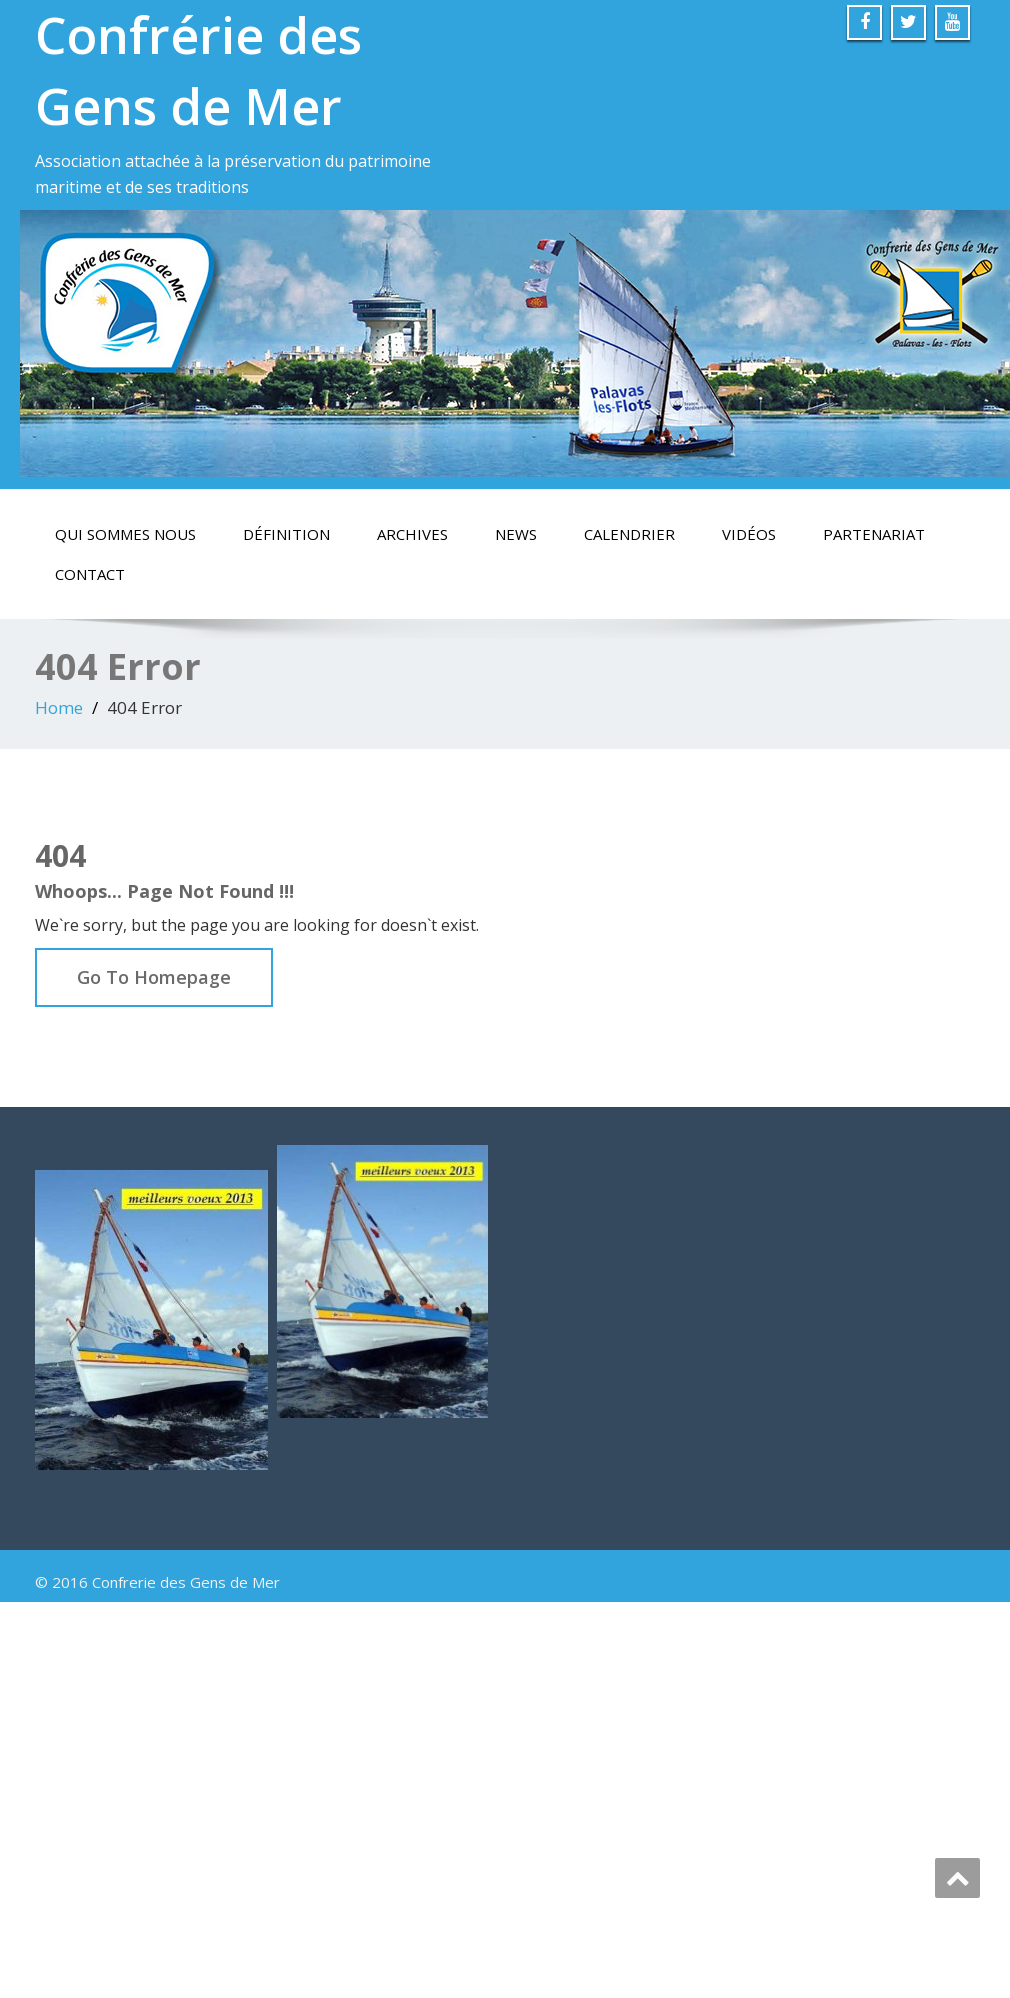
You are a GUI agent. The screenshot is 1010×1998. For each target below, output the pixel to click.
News (516, 534)
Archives (412, 534)
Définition (286, 534)
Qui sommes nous (125, 534)
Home (59, 707)
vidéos (749, 534)
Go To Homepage (154, 977)
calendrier (629, 534)
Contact (90, 574)
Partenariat (874, 534)
